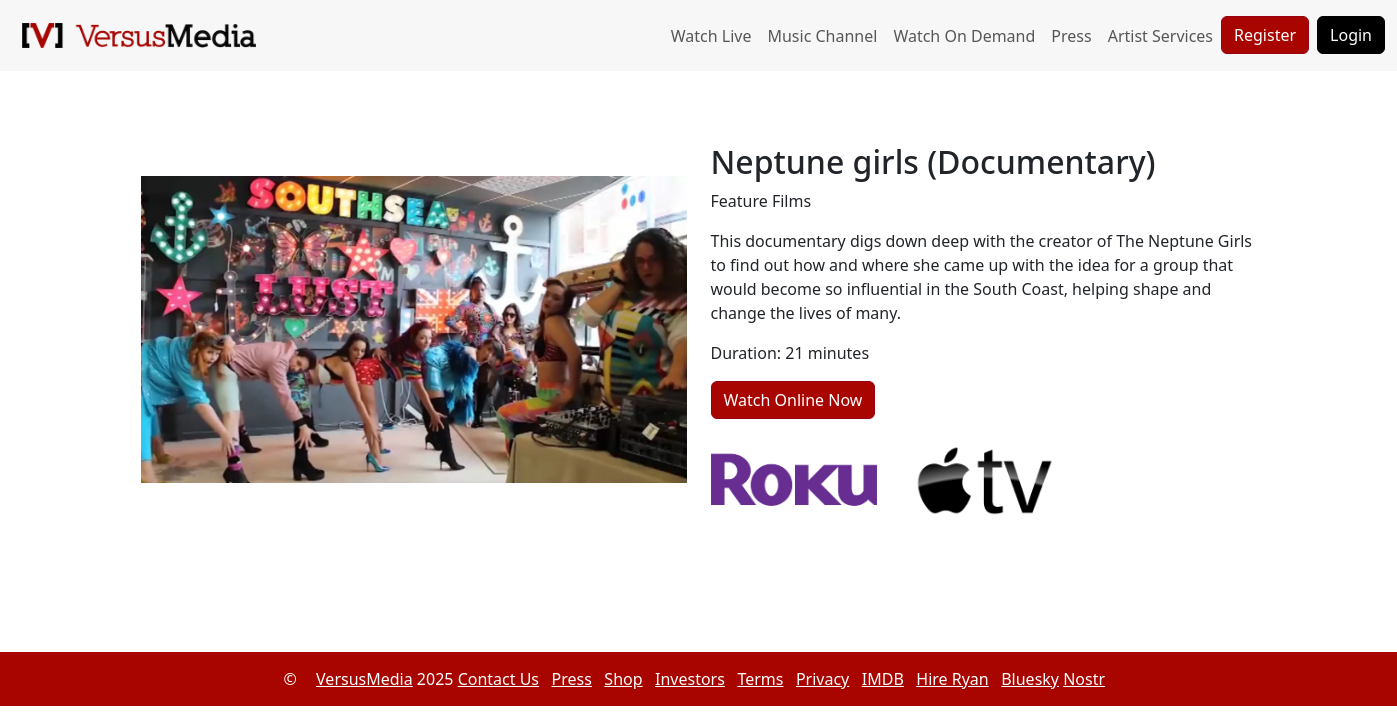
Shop (623, 679)
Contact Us (498, 679)
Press (1071, 36)
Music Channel (822, 36)
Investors (690, 679)
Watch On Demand (964, 36)
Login (1351, 35)
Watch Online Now (793, 400)
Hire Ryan (952, 679)
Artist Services (1160, 36)
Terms (760, 679)
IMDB (883, 679)
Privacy (822, 679)
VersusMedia (364, 679)
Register (1265, 35)
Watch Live (711, 36)
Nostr (1084, 679)
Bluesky (1030, 679)
